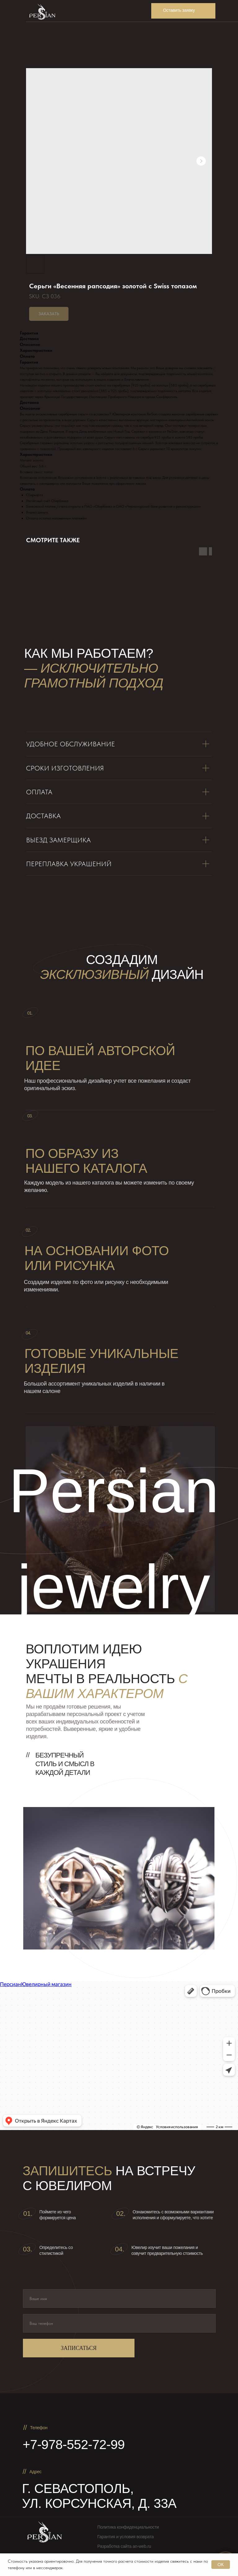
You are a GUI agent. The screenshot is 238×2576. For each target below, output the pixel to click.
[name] (119, 2298)
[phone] (119, 2323)
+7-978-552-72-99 (74, 2444)
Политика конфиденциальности (128, 2527)
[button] (183, 11)
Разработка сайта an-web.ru (124, 2546)
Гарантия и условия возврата (125, 2536)
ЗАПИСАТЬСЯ (78, 2348)
